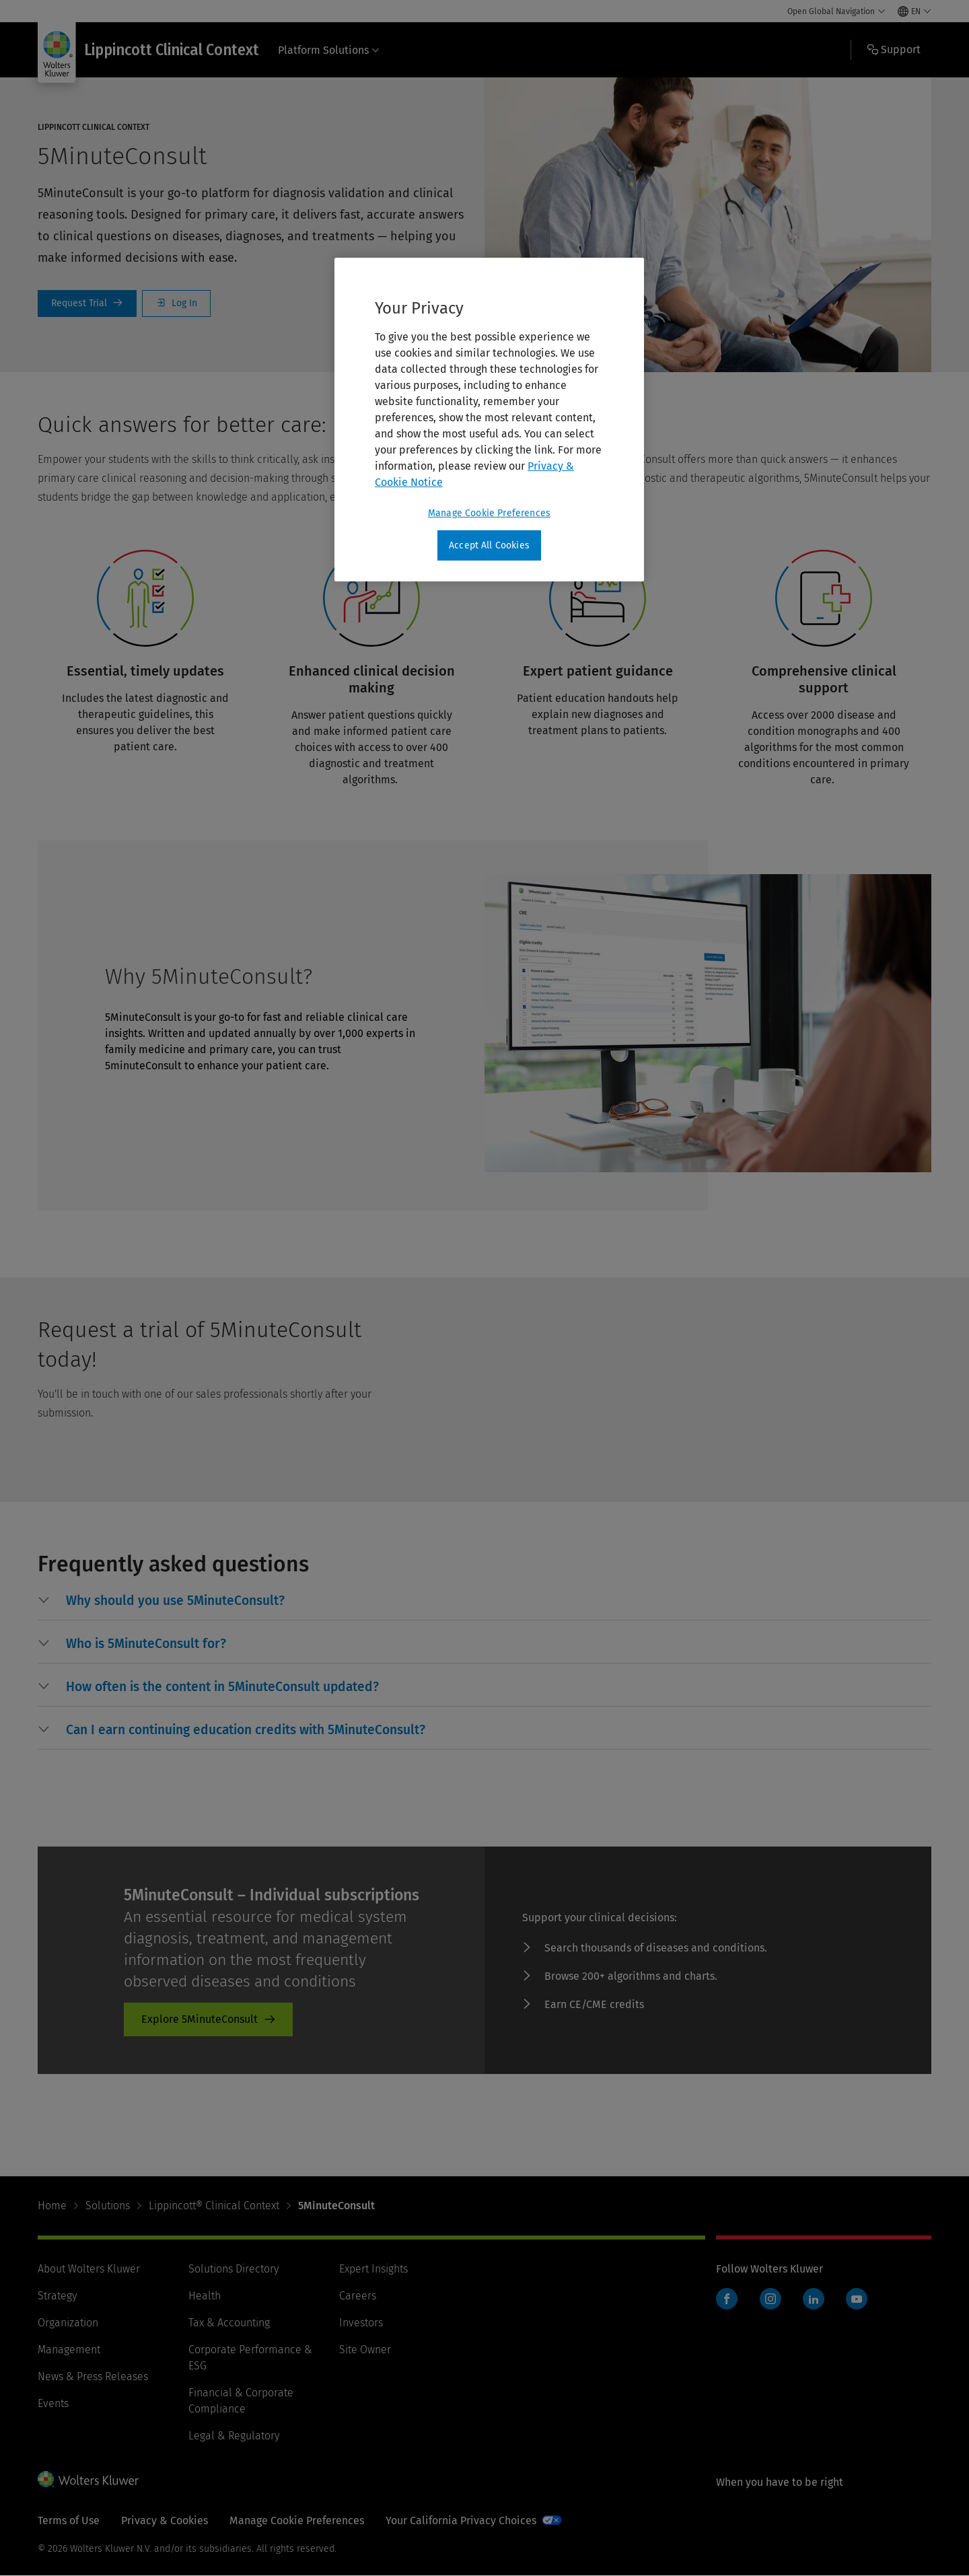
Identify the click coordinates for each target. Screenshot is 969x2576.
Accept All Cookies (489, 545)
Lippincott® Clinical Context (214, 2205)
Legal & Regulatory (233, 2435)
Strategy (57, 2295)
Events (53, 2403)
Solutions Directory (233, 2268)
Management (69, 2349)
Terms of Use (69, 2520)
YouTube (856, 2299)
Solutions (107, 2205)
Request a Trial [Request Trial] (87, 303)
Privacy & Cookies (164, 2520)
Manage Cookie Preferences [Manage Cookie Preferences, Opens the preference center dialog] (489, 513)
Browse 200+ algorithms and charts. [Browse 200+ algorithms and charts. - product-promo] (630, 1976)
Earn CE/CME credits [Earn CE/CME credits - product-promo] (594, 2004)
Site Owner (365, 2349)
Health (204, 2295)
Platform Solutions (329, 50)
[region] (489, 420)
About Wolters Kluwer (89, 2268)
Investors (361, 2322)
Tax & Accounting (229, 2322)
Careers (357, 2295)
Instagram (770, 2299)
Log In (176, 303)
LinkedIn (813, 2299)
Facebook (727, 2299)
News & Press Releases (93, 2376)
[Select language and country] (914, 11)
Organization (68, 2322)
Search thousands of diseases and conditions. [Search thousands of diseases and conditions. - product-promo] (655, 1947)
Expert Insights (373, 2268)
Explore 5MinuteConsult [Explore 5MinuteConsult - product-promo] (199, 2019)
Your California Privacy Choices (461, 2520)
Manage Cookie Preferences (296, 2520)
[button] (175, 1601)
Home (52, 2205)
